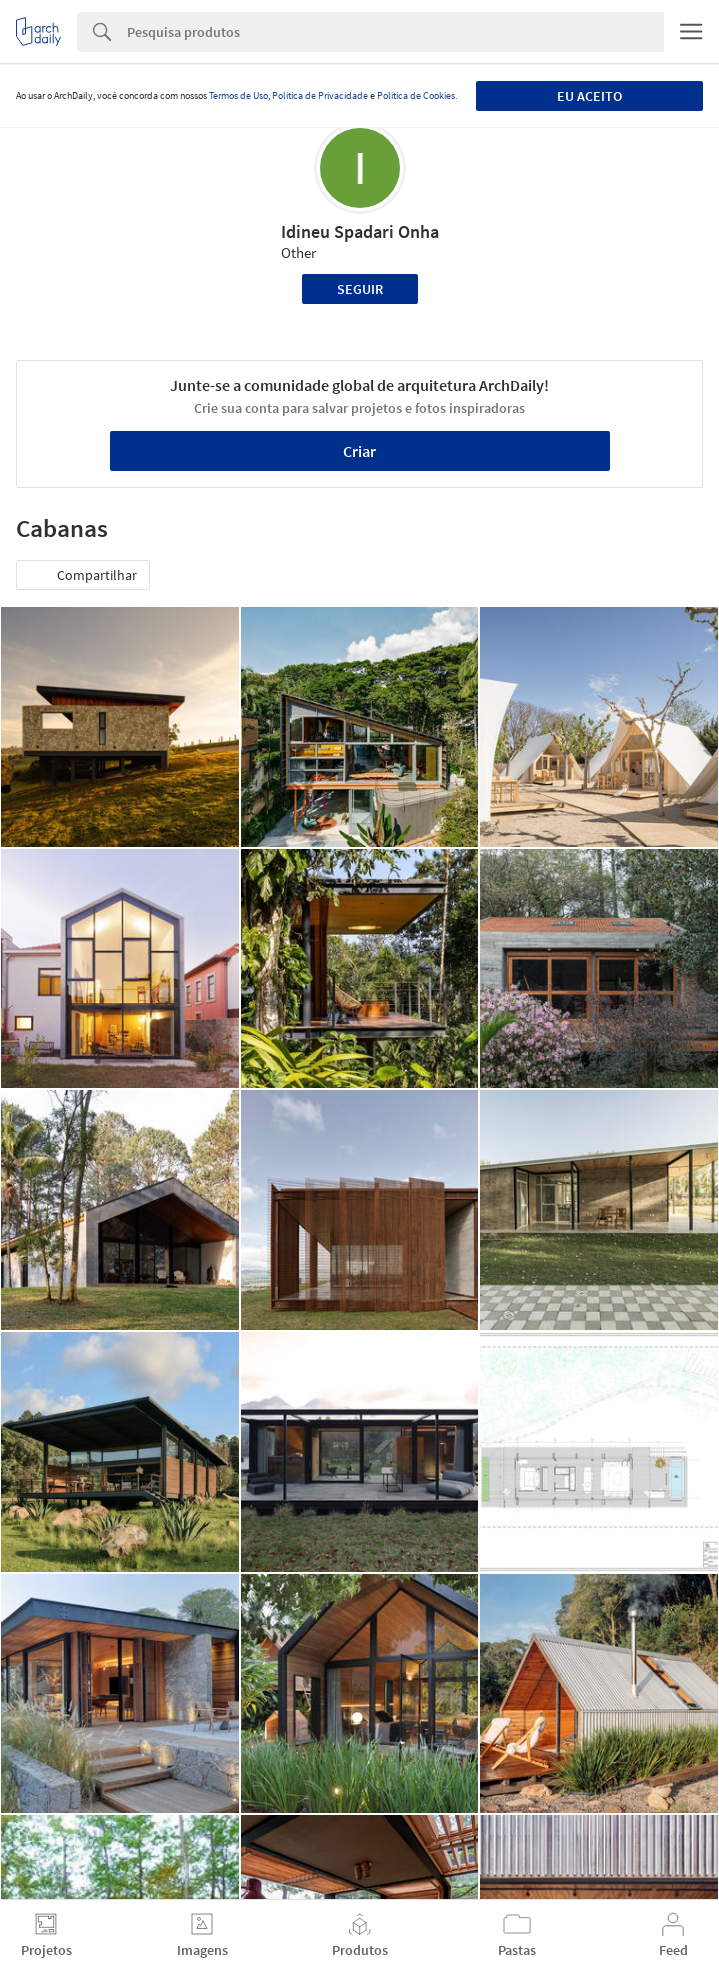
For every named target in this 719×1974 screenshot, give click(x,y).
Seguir (360, 289)
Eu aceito (589, 96)
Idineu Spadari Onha (360, 231)
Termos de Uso (238, 95)
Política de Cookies (416, 95)
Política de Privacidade (320, 95)
